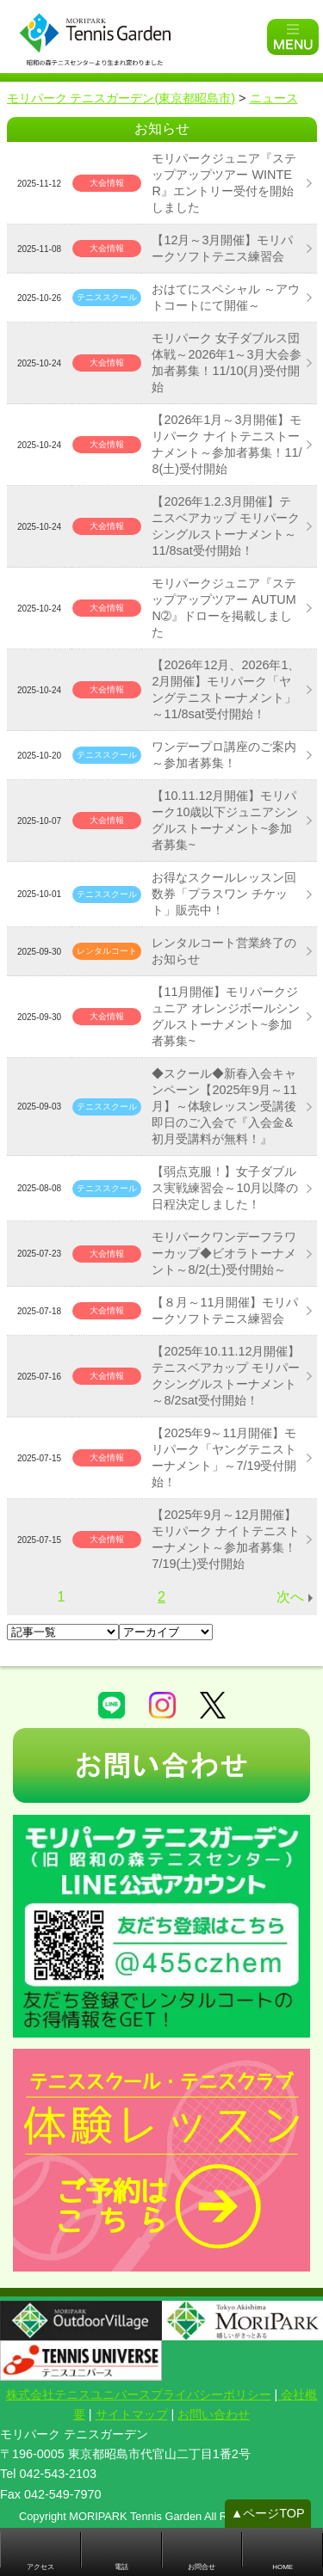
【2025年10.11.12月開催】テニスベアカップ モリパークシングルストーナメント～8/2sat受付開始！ (226, 1375)
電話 (121, 2567)
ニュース (274, 98)
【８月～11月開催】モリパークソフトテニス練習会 (225, 1310)
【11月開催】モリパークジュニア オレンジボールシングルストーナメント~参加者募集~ (226, 1016)
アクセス (40, 2567)
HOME (282, 2567)
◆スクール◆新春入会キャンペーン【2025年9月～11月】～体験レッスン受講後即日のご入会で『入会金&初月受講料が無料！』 (224, 1106)
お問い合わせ (213, 2414)
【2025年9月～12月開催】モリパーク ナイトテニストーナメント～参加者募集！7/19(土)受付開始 (226, 1539)
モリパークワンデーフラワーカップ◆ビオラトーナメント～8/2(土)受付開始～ (224, 1253)
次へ (290, 1596)
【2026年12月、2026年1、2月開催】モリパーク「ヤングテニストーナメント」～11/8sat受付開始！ (226, 689)
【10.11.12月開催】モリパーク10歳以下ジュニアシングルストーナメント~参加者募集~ (225, 820)
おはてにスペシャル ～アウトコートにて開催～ (226, 297)
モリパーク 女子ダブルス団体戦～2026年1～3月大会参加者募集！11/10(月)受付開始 (226, 362)
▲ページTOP (268, 2513)
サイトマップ (132, 2414)
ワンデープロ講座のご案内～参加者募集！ (224, 755)
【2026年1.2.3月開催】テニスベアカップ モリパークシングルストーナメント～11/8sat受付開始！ (226, 526)
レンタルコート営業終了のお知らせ (224, 951)
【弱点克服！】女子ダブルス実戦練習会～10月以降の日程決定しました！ (225, 1188)
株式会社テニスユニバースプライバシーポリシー (138, 2394)
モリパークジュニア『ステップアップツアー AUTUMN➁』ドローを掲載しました (224, 607)
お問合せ (201, 2567)
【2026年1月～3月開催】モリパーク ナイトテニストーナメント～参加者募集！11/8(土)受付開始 (226, 444)
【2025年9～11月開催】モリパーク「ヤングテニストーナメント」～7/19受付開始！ (224, 1457)
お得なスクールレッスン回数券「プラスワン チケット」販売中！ (224, 893)
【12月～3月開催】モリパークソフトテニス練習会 (222, 248)
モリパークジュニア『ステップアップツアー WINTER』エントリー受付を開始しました (224, 182)
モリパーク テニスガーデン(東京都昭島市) (121, 98)
